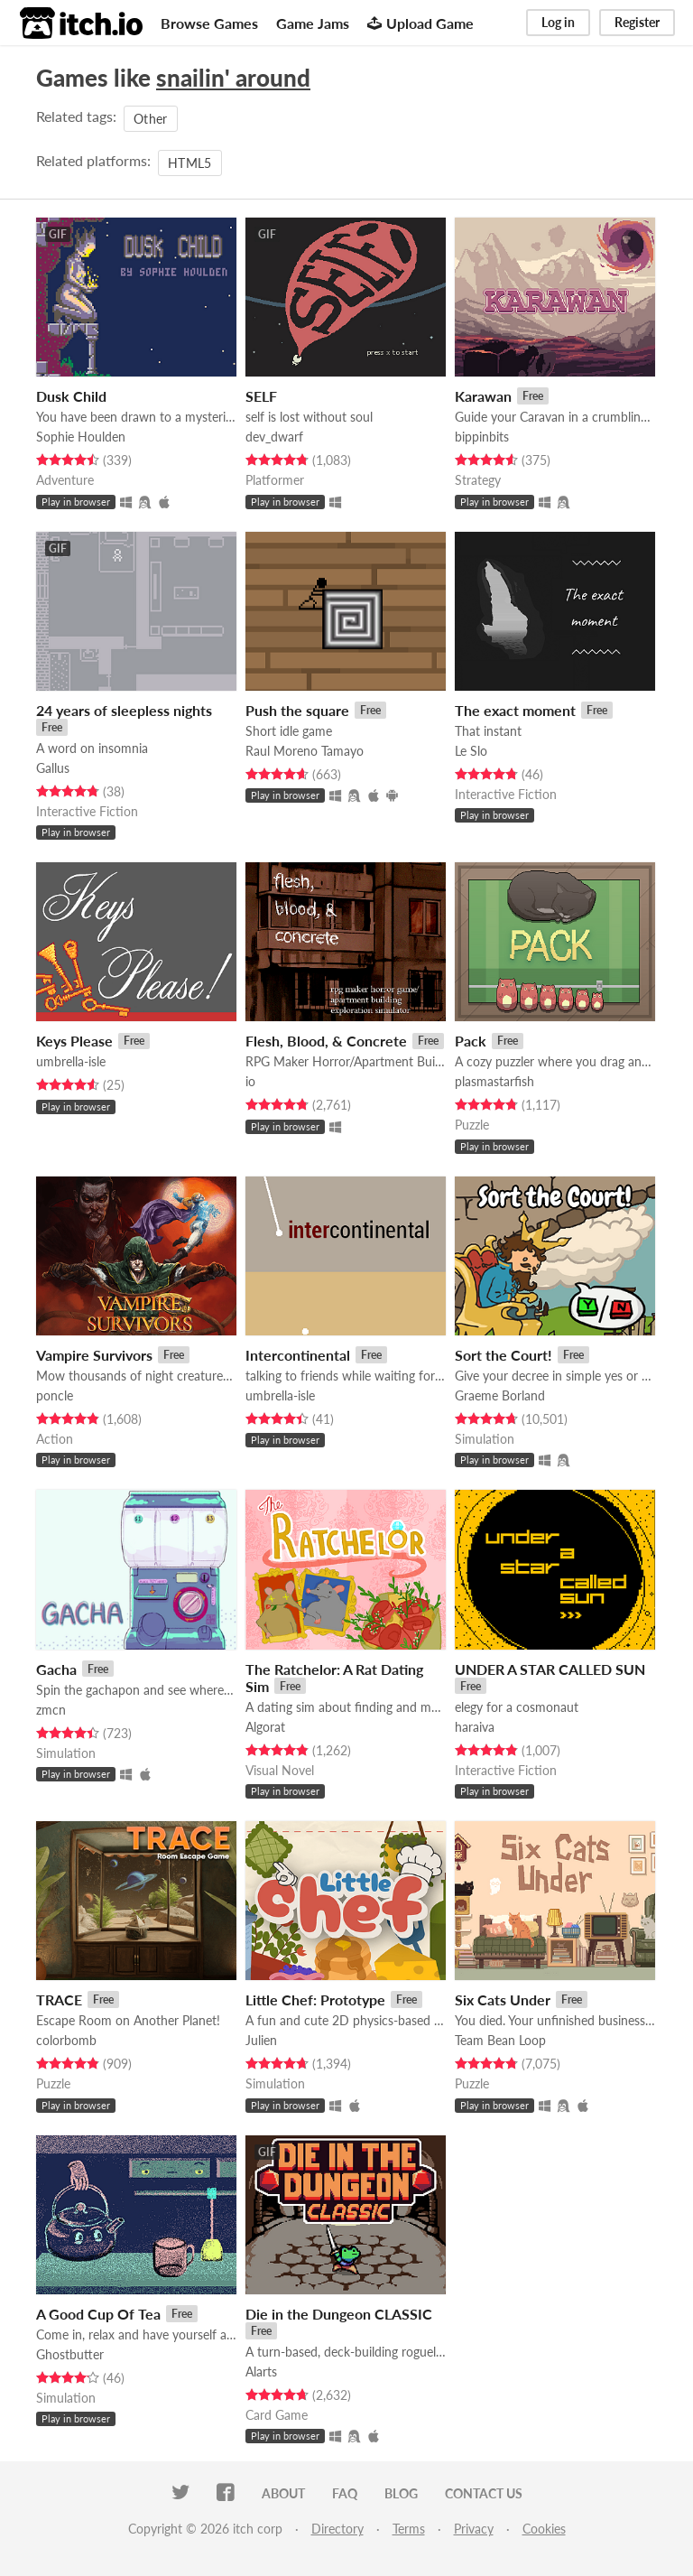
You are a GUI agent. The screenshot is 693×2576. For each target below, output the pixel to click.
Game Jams (312, 23)
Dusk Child (71, 396)
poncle (54, 1395)
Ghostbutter (70, 2354)
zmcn (51, 1709)
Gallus (52, 768)
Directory (337, 2528)
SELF (261, 396)
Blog (401, 2493)
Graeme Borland (500, 1395)
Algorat (265, 1726)
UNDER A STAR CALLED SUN (550, 1669)
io (250, 1081)
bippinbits (482, 436)
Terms (409, 2528)
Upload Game (420, 23)
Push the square (297, 710)
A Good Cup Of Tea (98, 2313)
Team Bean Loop (500, 2040)
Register (637, 22)
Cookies (544, 2528)
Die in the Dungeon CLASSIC (338, 2313)
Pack (470, 1040)
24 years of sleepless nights (124, 710)
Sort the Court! (503, 1354)
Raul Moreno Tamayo (304, 750)
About (283, 2493)
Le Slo (471, 750)
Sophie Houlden (80, 436)
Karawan (483, 396)
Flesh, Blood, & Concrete (326, 1040)
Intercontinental (297, 1354)
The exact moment (515, 710)
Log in (558, 22)
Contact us (483, 2493)
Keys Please (74, 1040)
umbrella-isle (71, 1061)
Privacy (474, 2528)
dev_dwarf (274, 436)
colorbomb (66, 2040)
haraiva (474, 1726)
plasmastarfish (494, 1081)
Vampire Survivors (94, 1354)
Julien (261, 2040)
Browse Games (209, 23)
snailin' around (233, 77)
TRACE (59, 1999)
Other (151, 118)
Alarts (261, 2371)
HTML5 (190, 163)
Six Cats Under (502, 1999)
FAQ (344, 2493)
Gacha (56, 1669)
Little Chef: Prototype (315, 1999)
